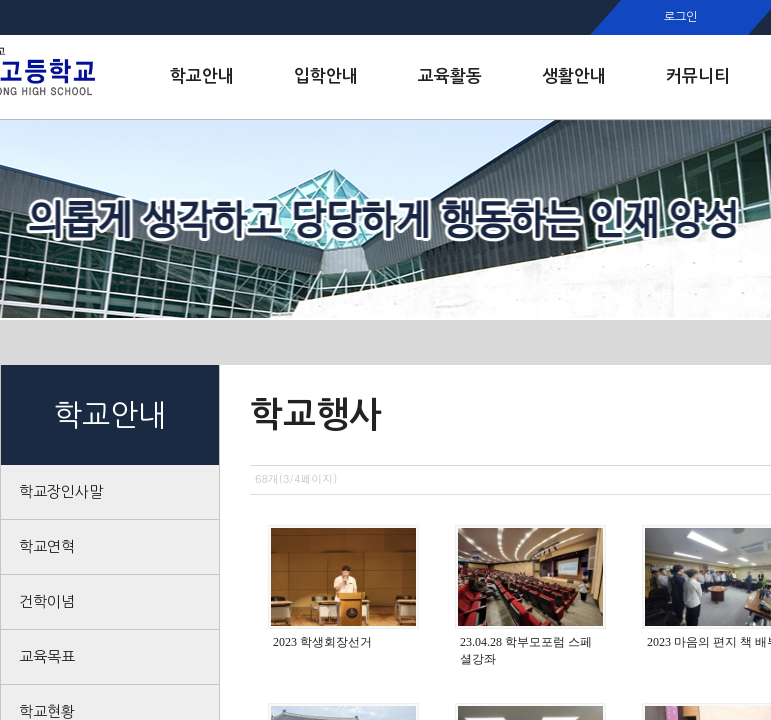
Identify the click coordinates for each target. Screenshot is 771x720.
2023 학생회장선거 (322, 642)
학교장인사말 (61, 491)
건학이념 (47, 601)
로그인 (680, 17)
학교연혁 (47, 546)
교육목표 (47, 656)
